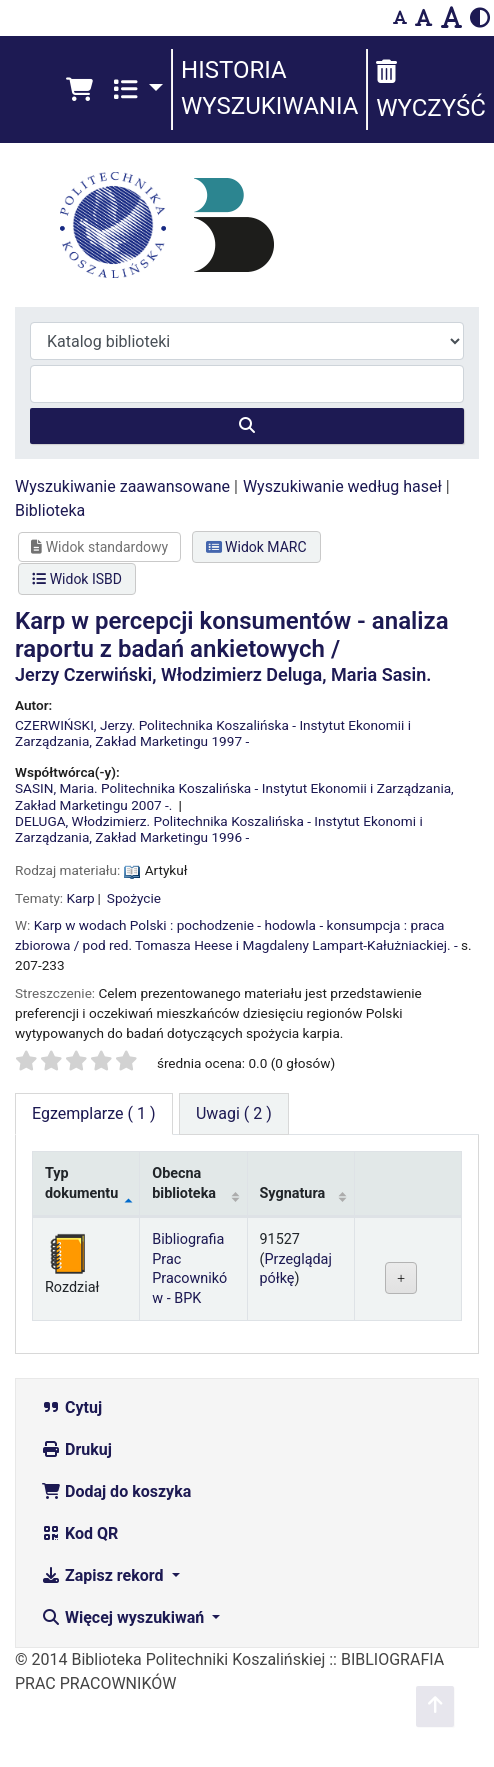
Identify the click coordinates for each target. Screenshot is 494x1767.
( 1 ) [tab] (94, 1113)
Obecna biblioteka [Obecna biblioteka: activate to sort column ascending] (184, 1183)
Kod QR (79, 1533)
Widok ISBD (77, 579)
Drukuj (76, 1449)
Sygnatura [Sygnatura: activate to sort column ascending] (293, 1193)
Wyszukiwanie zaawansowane (122, 486)
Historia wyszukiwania (269, 88)
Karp (81, 898)
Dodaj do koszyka (116, 1491)
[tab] (234, 1114)
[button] (79, 90)
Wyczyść (430, 90)
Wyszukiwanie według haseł (342, 486)
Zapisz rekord (104, 1575)
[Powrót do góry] (435, 1706)
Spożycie (134, 898)
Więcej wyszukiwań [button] (124, 1617)
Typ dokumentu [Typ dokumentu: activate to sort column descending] (81, 1183)
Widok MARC (256, 547)
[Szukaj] (247, 426)
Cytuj (71, 1407)
